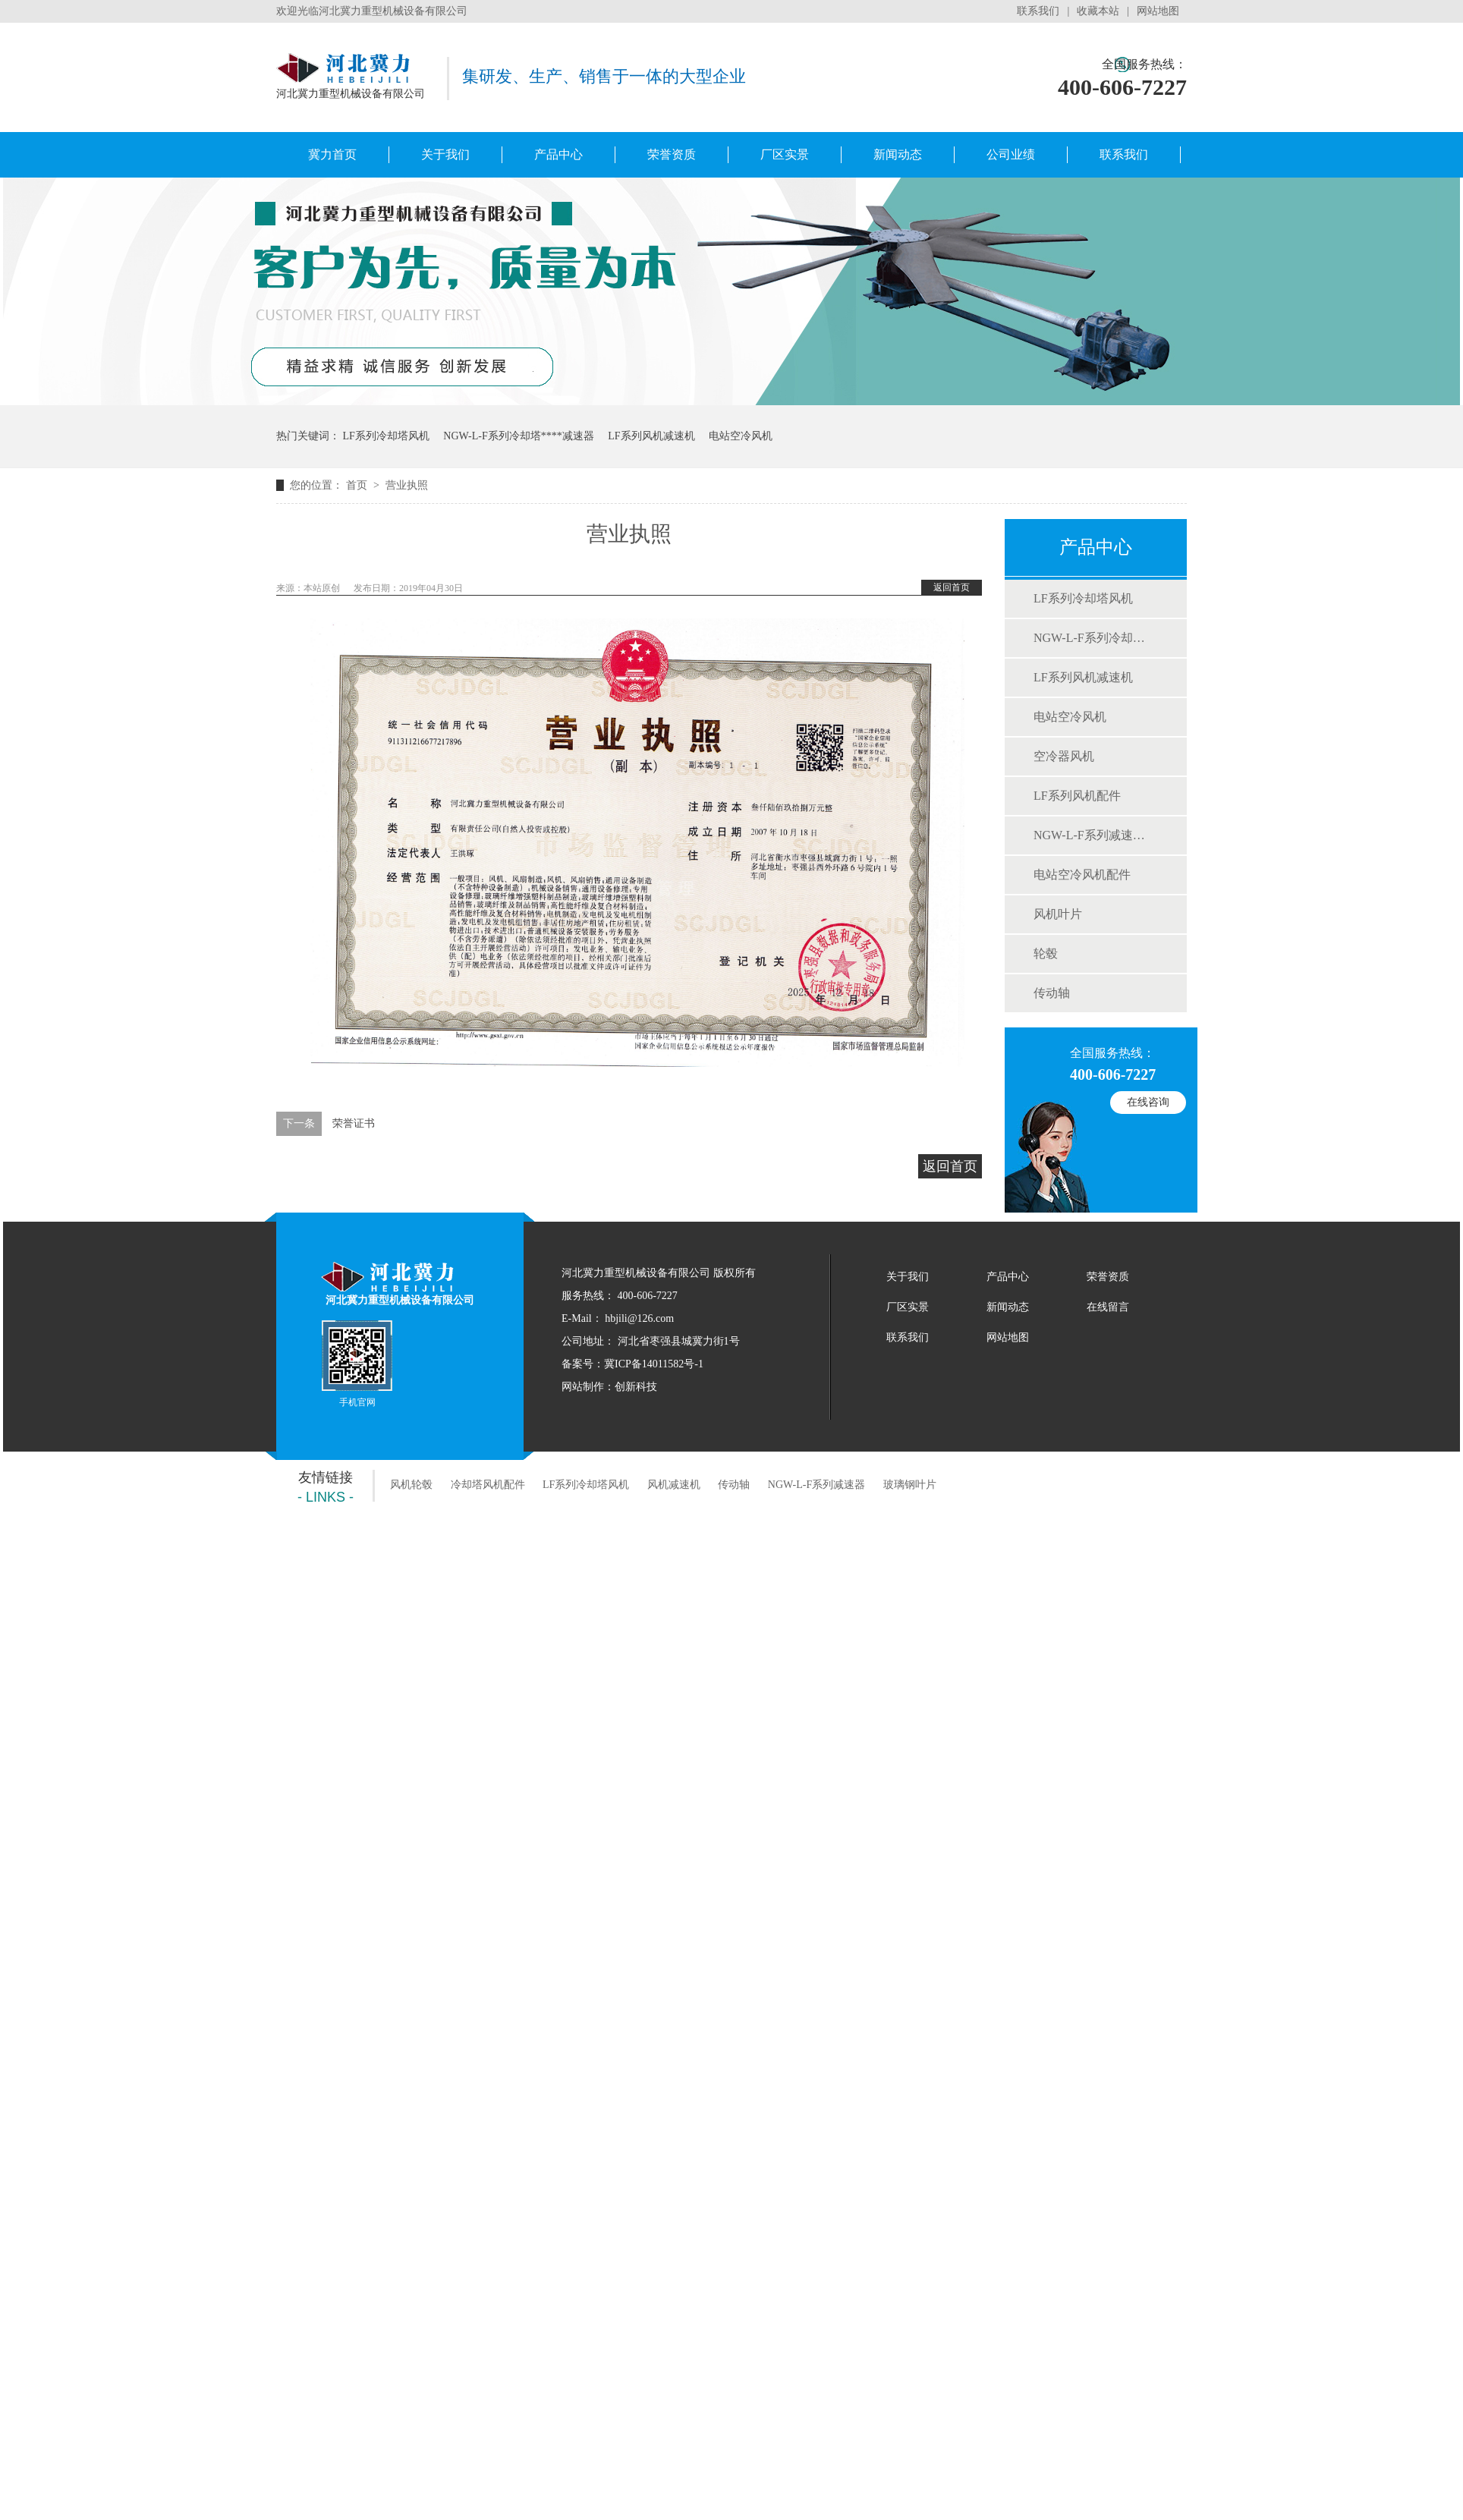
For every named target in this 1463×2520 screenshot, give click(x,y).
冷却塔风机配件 (488, 1484)
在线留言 (1108, 1307)
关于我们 (445, 154)
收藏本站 (1098, 11)
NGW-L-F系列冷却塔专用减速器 (518, 436)
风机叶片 (1058, 914)
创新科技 (636, 1386)
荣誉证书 (353, 1123)
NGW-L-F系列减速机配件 (1095, 835)
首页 (358, 485)
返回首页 (951, 587)
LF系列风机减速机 (651, 436)
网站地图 (1158, 11)
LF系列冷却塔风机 (386, 436)
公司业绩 (1010, 154)
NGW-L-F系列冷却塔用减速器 (1095, 637)
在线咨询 (1148, 1102)
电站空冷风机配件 (1082, 874)
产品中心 (558, 154)
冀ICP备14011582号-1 (653, 1364)
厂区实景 (784, 154)
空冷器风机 (1064, 756)
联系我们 (1038, 11)
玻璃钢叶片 (909, 1484)
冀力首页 (332, 154)
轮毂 (1046, 953)
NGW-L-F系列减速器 (816, 1484)
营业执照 (406, 485)
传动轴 (1052, 992)
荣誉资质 (671, 154)
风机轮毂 (411, 1484)
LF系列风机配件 (1077, 795)
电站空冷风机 (740, 436)
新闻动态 (897, 154)
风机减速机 (673, 1484)
